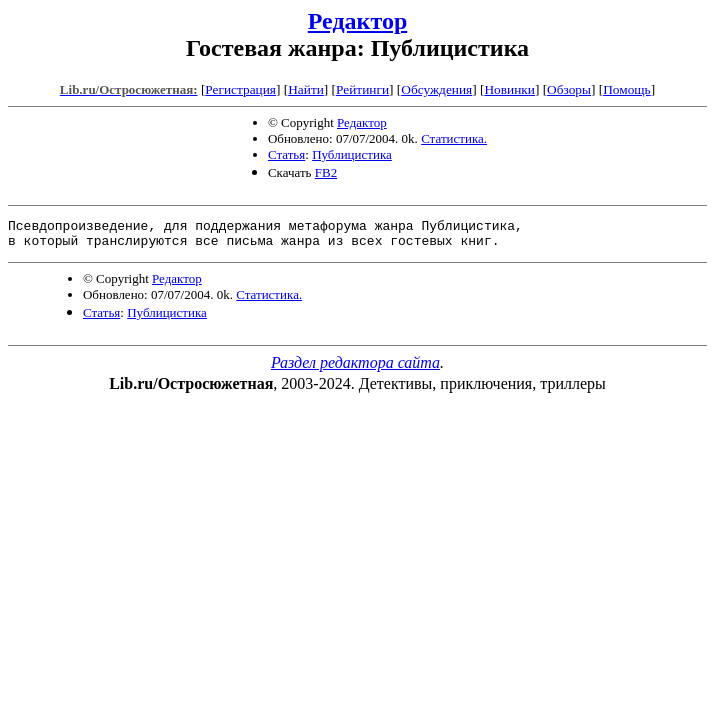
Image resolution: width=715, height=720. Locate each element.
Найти (306, 89)
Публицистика (352, 154)
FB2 (326, 172)
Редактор (357, 21)
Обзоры (569, 89)
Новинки (509, 89)
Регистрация (240, 89)
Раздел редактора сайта (355, 368)
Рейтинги (362, 89)
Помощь (626, 89)
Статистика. (454, 138)
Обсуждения (436, 89)
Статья (286, 154)
